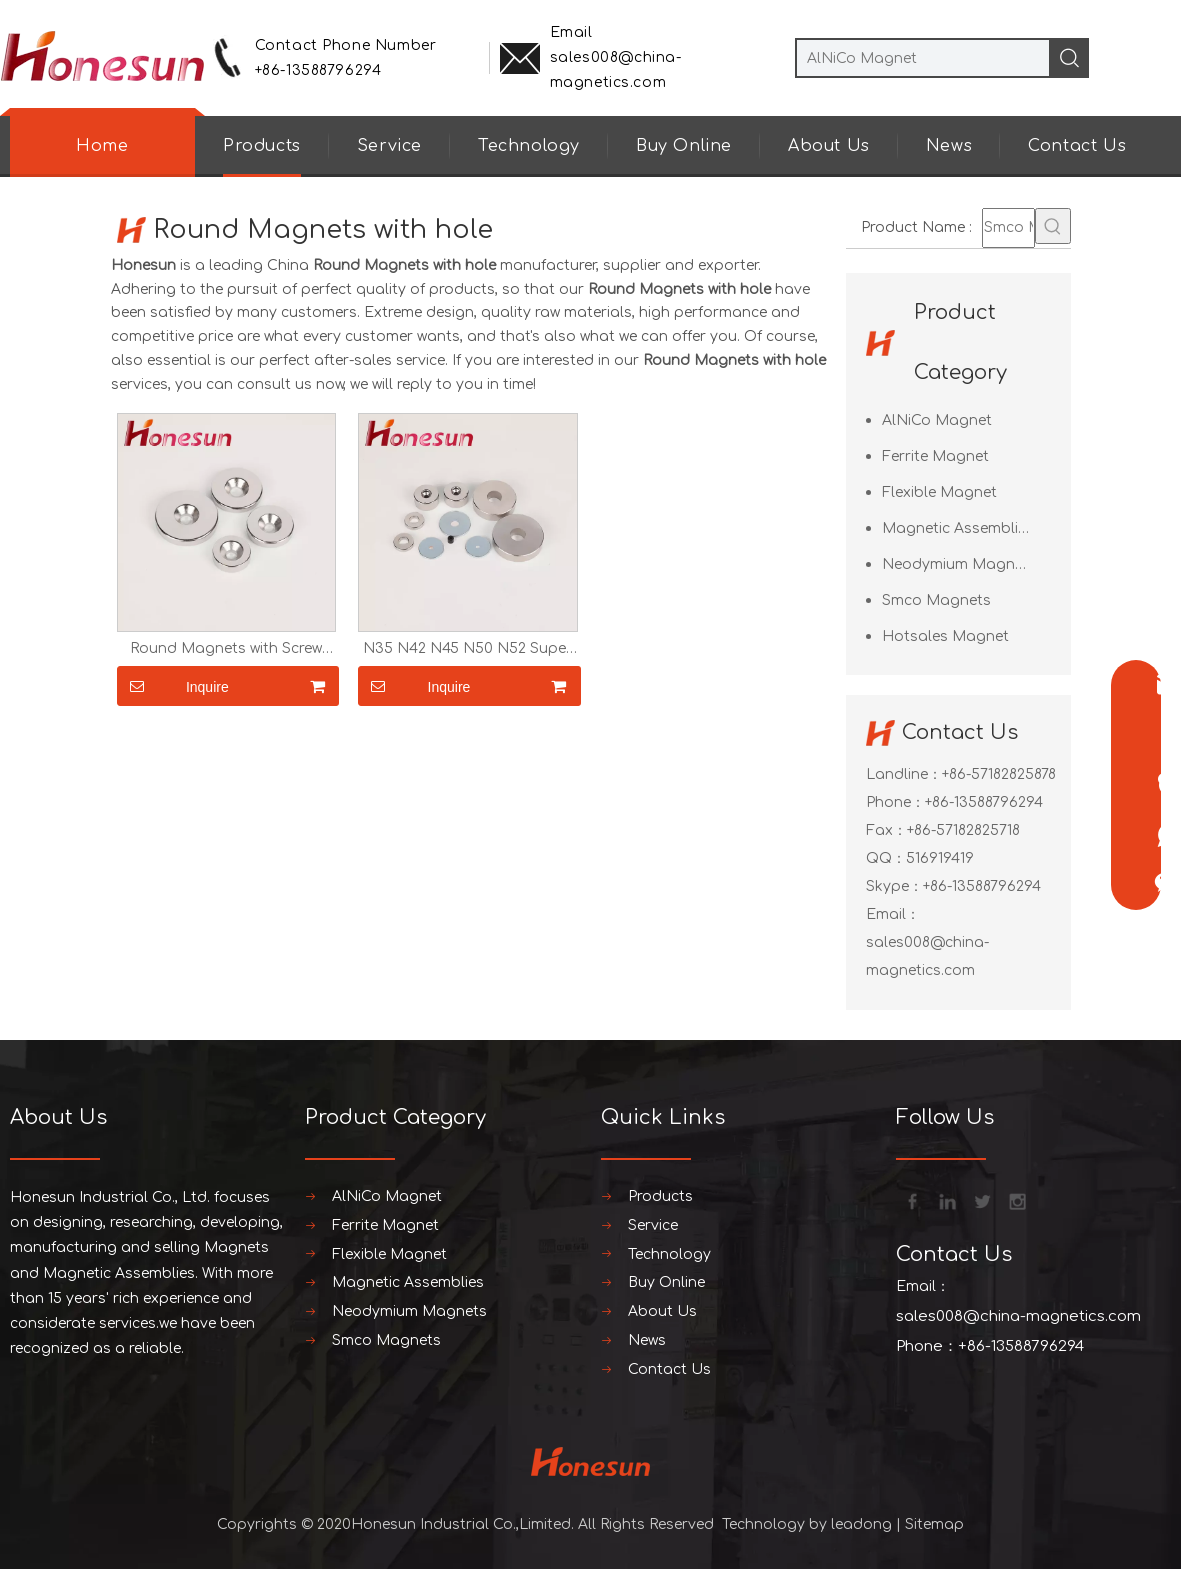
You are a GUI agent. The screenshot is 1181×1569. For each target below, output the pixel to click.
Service (389, 146)
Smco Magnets (936, 600)
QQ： (886, 858)
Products (262, 146)
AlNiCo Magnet (937, 420)
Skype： (894, 886)
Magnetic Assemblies (958, 528)
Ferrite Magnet (935, 456)
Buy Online (684, 146)
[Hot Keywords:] (1053, 226)
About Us (829, 146)
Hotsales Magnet (945, 636)
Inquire (173, 686)
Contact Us (1077, 146)
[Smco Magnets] (1008, 228)
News (949, 146)
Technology (529, 146)
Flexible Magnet (939, 492)
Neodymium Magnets (959, 564)
